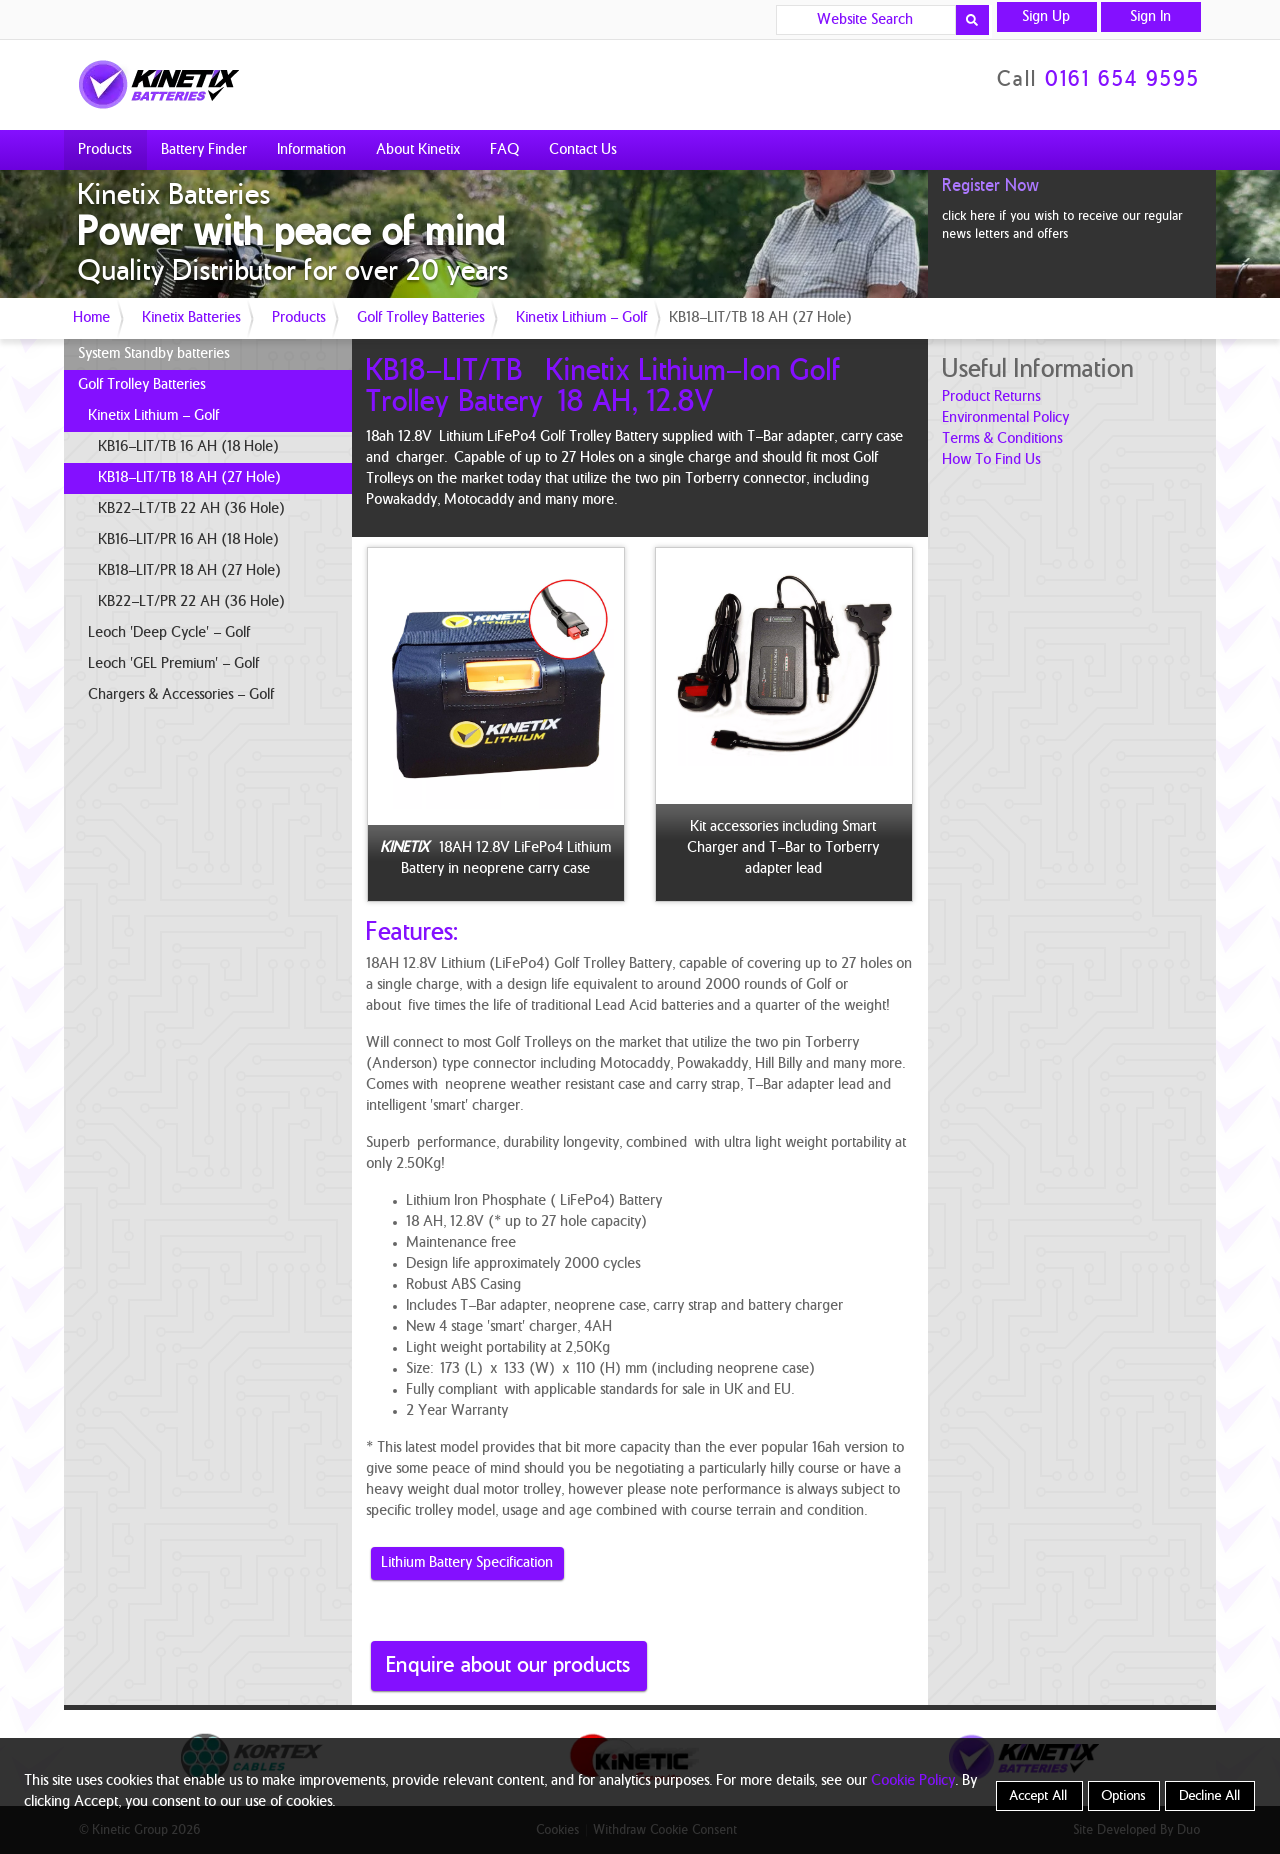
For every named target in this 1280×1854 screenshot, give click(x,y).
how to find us (992, 460)
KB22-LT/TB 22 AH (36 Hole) (192, 509)
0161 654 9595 (1123, 80)
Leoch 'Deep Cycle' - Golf (170, 633)
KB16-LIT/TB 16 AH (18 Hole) (189, 447)
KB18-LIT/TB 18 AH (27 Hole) (190, 478)
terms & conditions (1003, 439)
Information (312, 150)
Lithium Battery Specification (468, 1563)
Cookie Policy (914, 1781)
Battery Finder (205, 150)
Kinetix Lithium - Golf (582, 318)
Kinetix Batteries (192, 318)
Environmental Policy (1006, 418)
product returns (992, 397)
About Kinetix (419, 150)
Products (105, 150)
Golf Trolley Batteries (421, 318)
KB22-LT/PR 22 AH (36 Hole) (192, 602)
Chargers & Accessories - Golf (182, 695)
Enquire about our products (509, 1665)
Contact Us (583, 150)
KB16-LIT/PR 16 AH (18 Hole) (189, 540)
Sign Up (1047, 17)
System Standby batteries (154, 354)
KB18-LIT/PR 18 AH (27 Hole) (190, 571)
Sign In (1151, 17)
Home (92, 318)
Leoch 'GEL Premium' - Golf (174, 664)
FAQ (505, 150)
